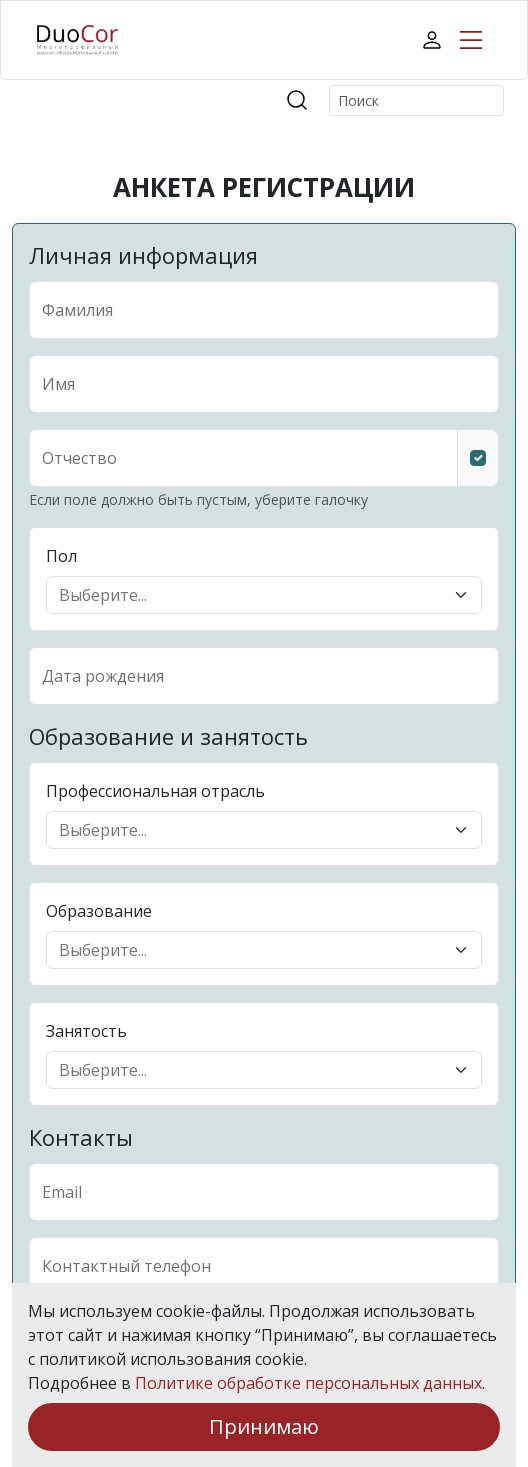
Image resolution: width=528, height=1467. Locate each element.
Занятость (86, 1031)
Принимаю (264, 1426)
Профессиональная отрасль (155, 791)
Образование (99, 911)
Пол (61, 556)
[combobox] (252, 595)
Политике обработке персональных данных (308, 1383)
